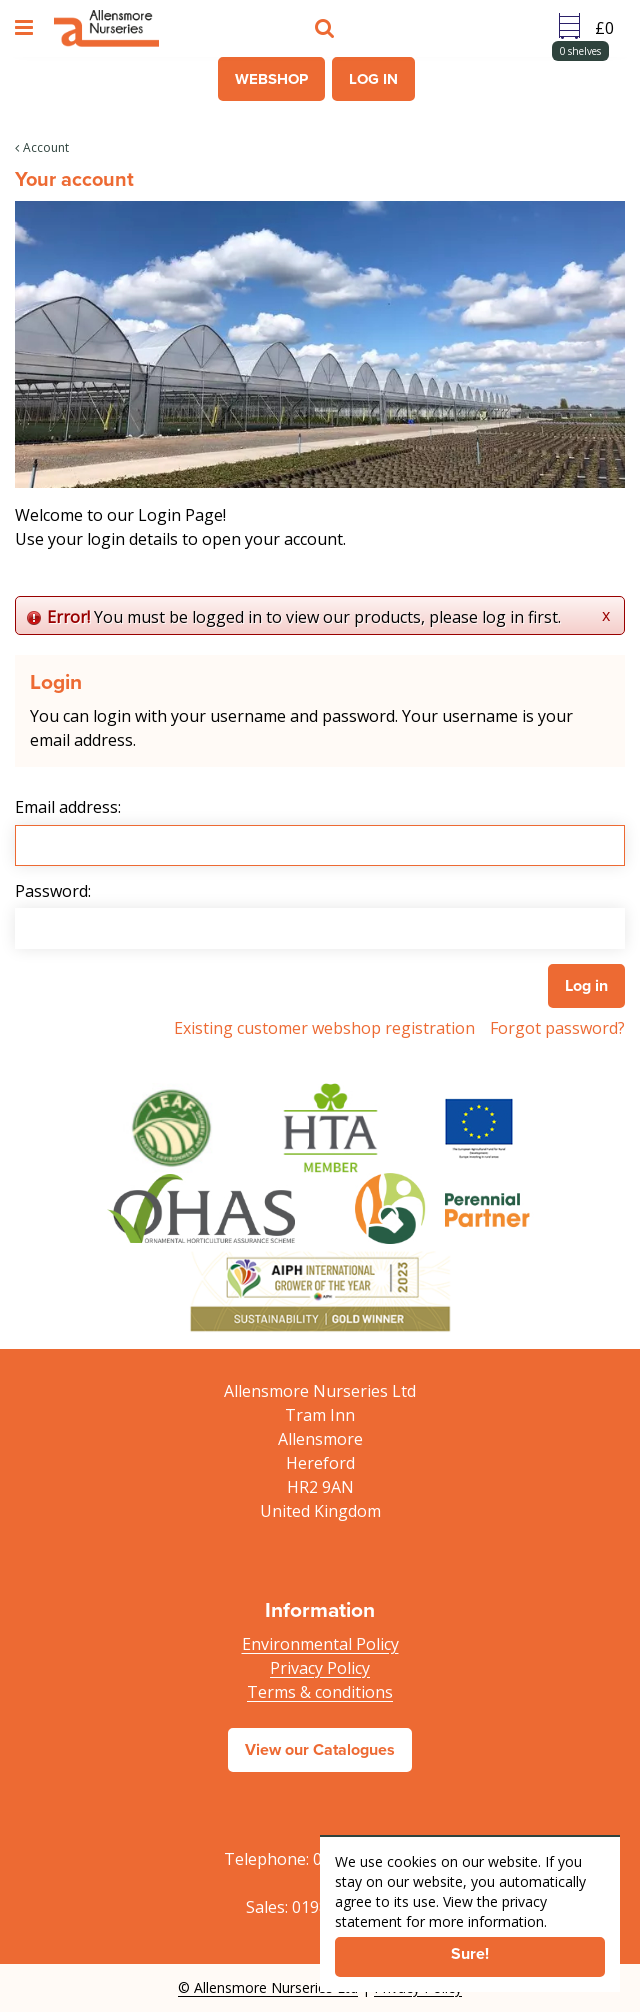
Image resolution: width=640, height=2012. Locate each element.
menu (27, 28)
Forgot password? (557, 1028)
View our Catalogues (320, 1749)
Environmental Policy (320, 1644)
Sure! (470, 1953)
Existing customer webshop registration (324, 1028)
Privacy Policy (320, 1668)
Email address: (68, 807)
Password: (53, 891)
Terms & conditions (320, 1692)
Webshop (271, 79)
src (327, 28)
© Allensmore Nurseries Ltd (268, 1987)
